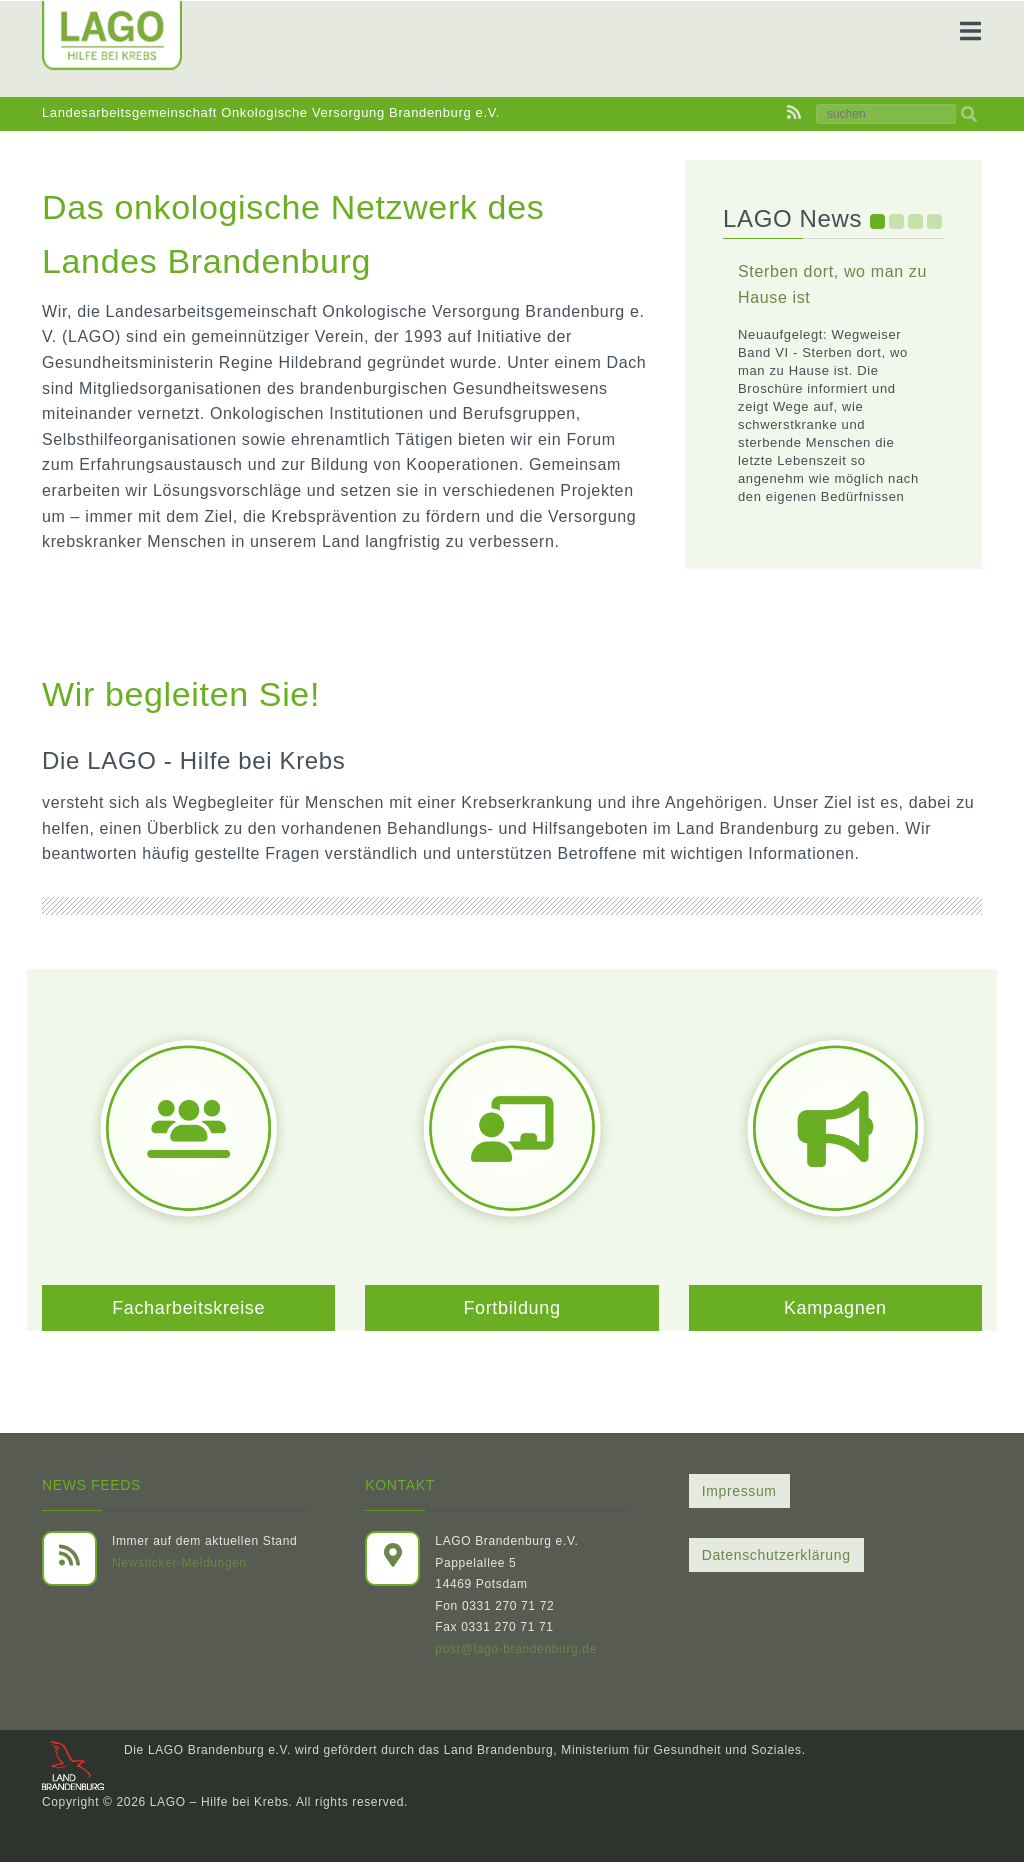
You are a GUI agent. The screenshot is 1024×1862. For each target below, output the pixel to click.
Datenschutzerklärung (776, 1555)
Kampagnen (835, 1308)
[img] (969, 114)
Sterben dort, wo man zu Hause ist (832, 284)
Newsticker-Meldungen (179, 1563)
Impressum (739, 1491)
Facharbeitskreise (188, 1308)
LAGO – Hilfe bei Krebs (219, 1802)
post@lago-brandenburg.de (516, 1649)
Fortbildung (511, 1308)
